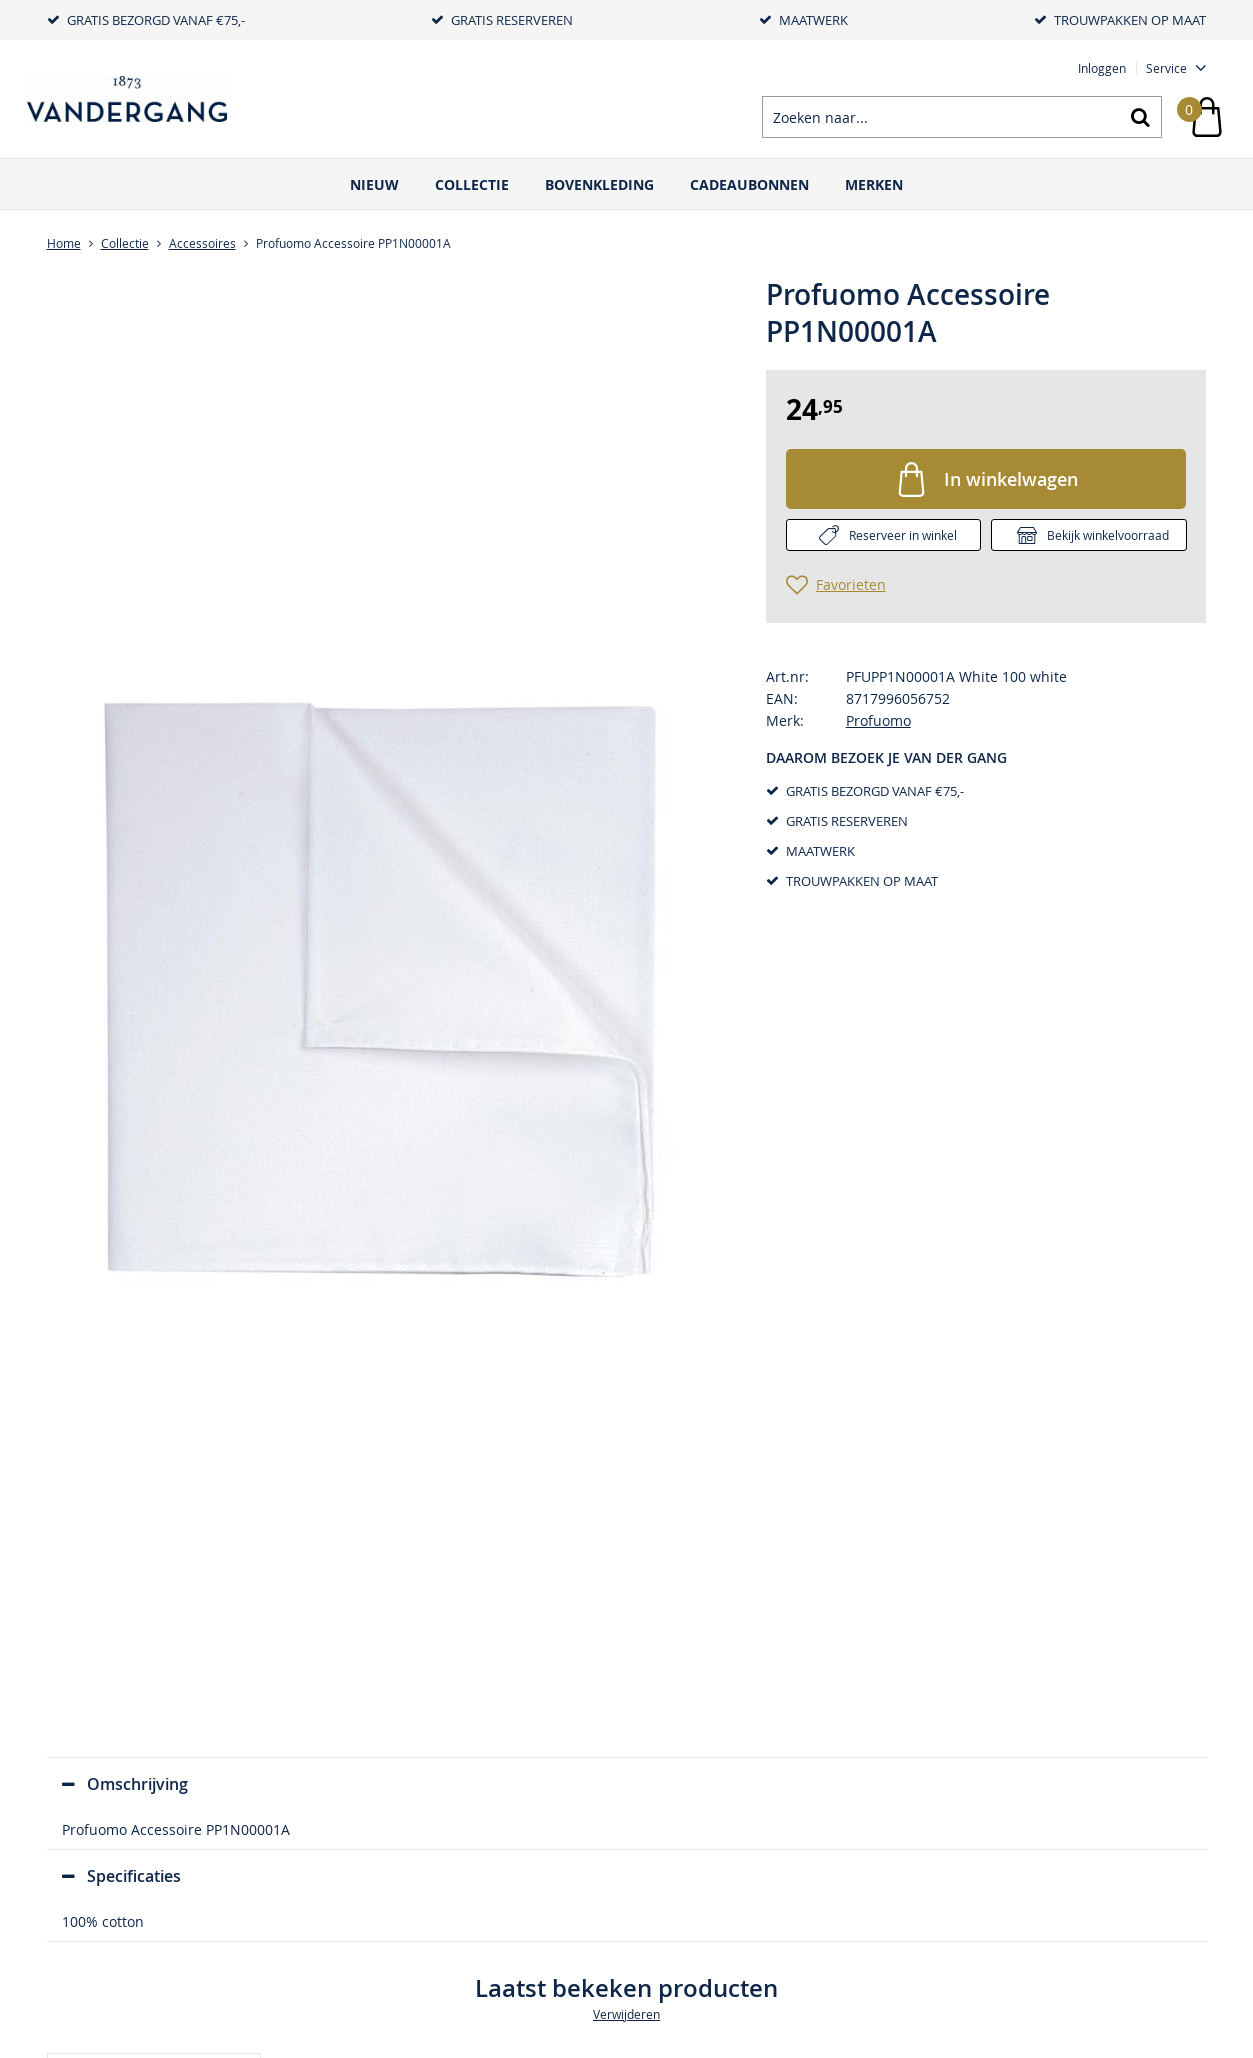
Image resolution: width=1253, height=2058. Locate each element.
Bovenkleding (599, 184)
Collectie (472, 184)
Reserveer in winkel (903, 535)
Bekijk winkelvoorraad (1108, 535)
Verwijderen (626, 2014)
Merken (874, 184)
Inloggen (1102, 68)
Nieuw (374, 184)
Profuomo (878, 720)
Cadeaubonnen (749, 184)
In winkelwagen (1011, 479)
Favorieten (851, 584)
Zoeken (1141, 117)
